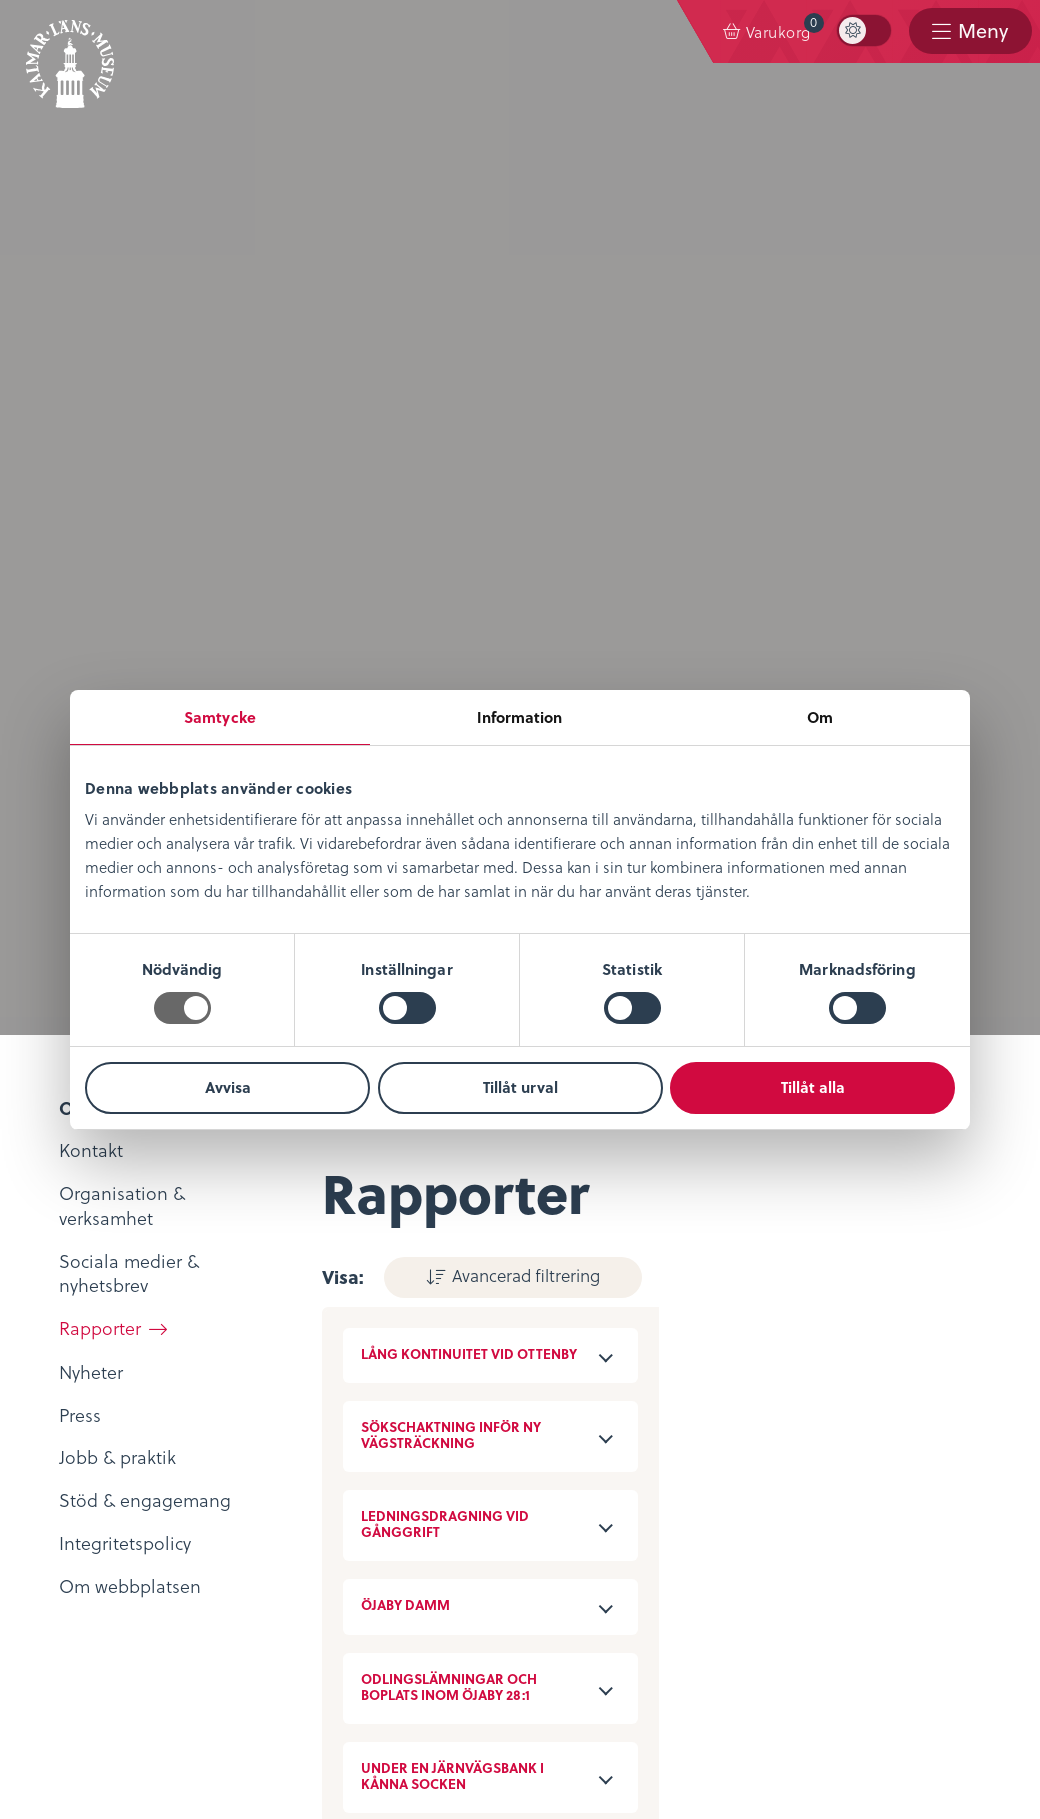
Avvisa (228, 1087)
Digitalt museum (437, 1306)
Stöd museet (420, 1568)
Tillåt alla (813, 1087)
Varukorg (784, 27)
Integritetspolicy (111, 1509)
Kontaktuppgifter (438, 1509)
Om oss (76, 1280)
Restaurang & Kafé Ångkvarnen (818, 1397)
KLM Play (405, 1335)
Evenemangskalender (778, 1338)
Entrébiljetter (743, 1309)
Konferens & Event (765, 1367)
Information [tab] (519, 717)
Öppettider (735, 1280)
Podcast (400, 1364)
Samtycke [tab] (220, 717)
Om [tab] (820, 717)
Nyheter (77, 1309)
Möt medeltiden (435, 1423)
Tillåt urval (520, 1087)
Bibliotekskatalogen (450, 1393)
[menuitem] (766, 32)
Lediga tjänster (106, 1338)
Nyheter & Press (432, 1597)
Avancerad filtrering (508, 239)
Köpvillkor (86, 1539)
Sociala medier (429, 1539)
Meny (981, 31)
